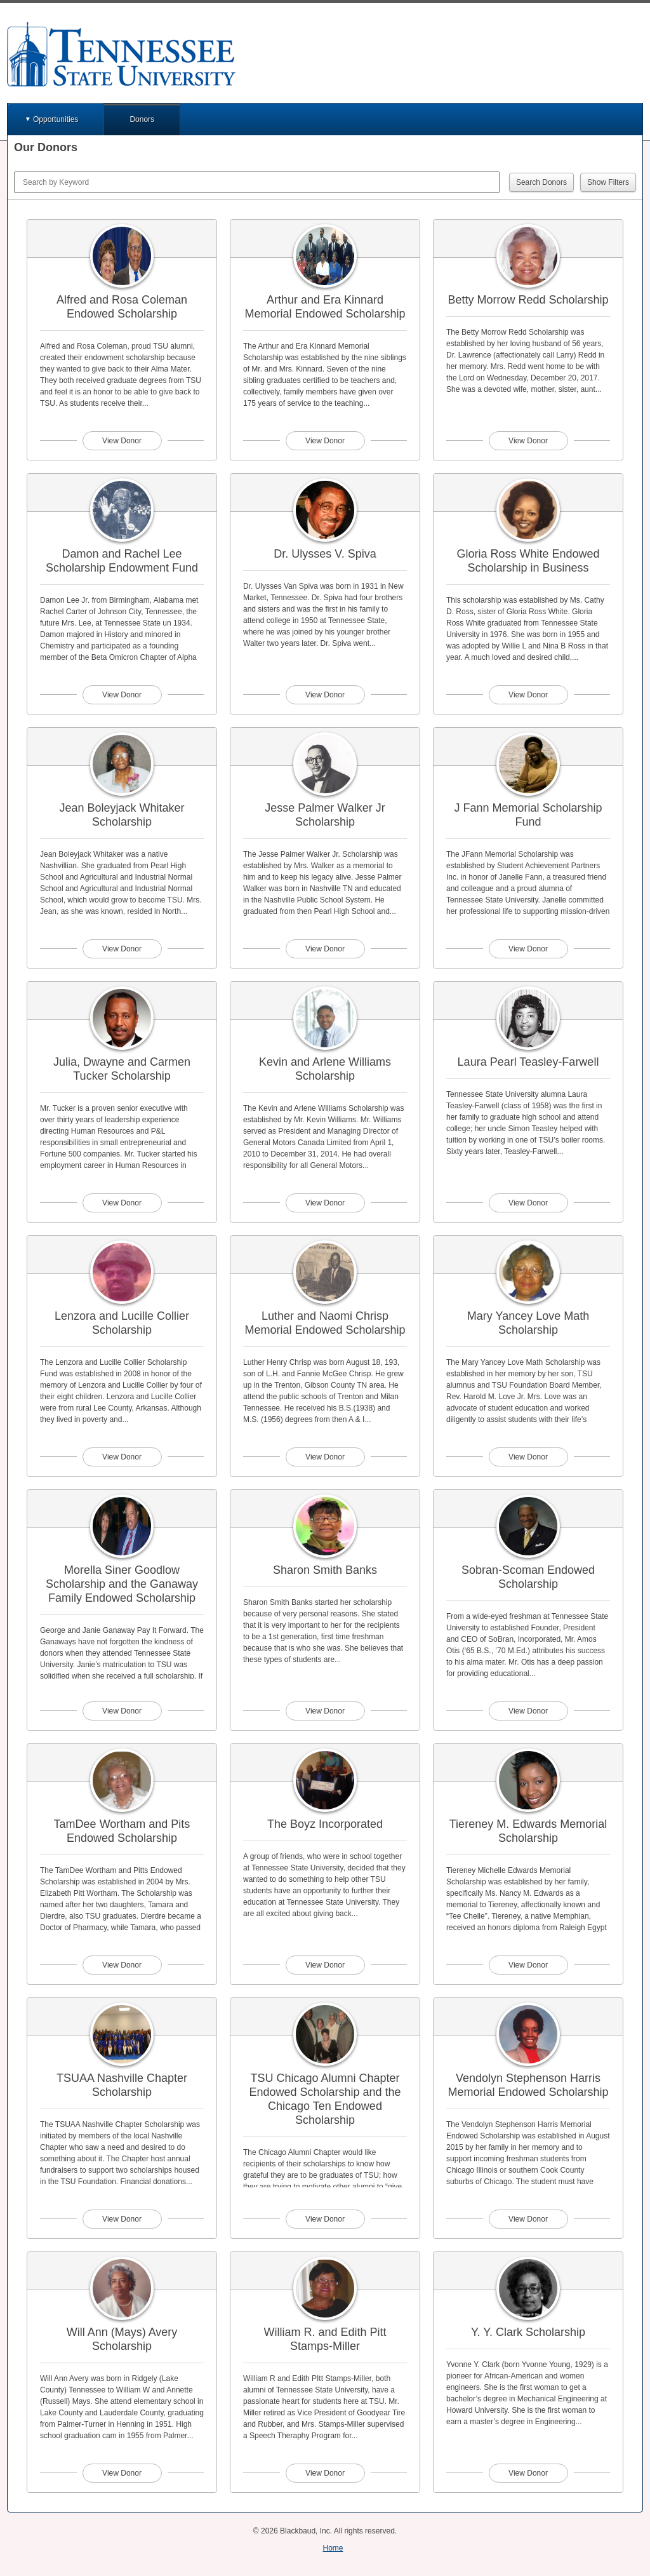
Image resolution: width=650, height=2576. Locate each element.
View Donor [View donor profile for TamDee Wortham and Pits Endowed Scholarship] (122, 1965)
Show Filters (608, 182)
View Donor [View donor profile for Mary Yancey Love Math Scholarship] (528, 1456)
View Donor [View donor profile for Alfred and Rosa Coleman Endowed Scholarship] (122, 440)
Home (332, 2548)
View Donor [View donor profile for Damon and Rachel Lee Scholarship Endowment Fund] (122, 694)
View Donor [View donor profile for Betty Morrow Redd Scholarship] (528, 440)
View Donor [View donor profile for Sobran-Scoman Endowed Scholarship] (528, 1711)
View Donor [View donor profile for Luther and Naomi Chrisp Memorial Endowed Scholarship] (325, 1456)
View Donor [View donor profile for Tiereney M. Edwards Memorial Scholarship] (528, 1965)
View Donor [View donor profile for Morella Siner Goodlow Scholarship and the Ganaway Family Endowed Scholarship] (122, 1711)
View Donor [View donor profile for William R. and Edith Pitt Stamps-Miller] (325, 2473)
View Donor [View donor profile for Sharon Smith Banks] (325, 1711)
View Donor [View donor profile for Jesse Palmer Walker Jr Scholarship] (325, 948)
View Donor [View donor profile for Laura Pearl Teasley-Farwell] (528, 1202)
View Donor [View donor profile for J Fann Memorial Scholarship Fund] (528, 948)
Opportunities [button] (55, 119)
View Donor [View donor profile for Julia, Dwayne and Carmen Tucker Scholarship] (122, 1202)
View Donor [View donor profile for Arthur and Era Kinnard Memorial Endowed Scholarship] (325, 440)
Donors (141, 119)
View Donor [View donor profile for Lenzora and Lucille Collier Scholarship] (122, 1456)
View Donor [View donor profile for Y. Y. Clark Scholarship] (528, 2473)
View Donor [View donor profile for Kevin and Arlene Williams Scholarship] (325, 1202)
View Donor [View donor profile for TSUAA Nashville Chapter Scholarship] (122, 2219)
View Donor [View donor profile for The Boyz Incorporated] (325, 1965)
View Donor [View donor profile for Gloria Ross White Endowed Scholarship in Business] (528, 694)
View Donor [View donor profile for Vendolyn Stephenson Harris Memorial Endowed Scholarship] (528, 2219)
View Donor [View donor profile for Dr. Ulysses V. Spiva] (325, 694)
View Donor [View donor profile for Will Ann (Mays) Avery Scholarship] (122, 2473)
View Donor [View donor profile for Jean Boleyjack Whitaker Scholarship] (122, 948)
